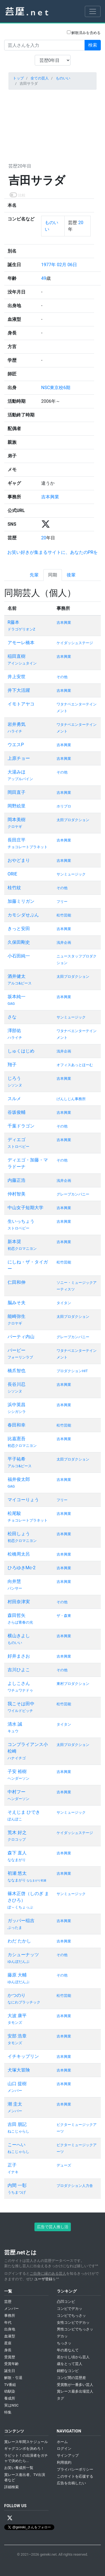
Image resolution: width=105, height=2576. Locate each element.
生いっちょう (21, 1221)
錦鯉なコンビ (68, 2371)
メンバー (15, 2091)
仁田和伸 (16, 1282)
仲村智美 (16, 1194)
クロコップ (17, 1839)
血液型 (9, 2336)
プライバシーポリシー (75, 2469)
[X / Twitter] (10, 2518)
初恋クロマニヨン (22, 1248)
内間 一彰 (17, 2185)
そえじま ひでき (24, 1812)
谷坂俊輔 (16, 1112)
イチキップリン (23, 2056)
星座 (7, 2343)
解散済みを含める (84, 32)
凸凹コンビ (66, 2302)
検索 (92, 45)
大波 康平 (17, 2015)
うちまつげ (17, 2192)
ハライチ (15, 731)
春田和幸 (16, 1425)
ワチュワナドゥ (20, 1690)
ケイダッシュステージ (75, 643)
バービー (16, 1350)
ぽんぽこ (15, 1819)
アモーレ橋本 (21, 642)
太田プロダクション (73, 820)
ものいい (63, 78)
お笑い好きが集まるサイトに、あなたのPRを (52, 552)
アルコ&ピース (20, 983)
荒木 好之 (17, 1832)
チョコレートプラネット (28, 847)
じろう (14, 1078)
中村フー (16, 1791)
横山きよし (19, 1635)
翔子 (12, 1064)
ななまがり (17, 1860)
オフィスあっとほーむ (75, 1065)
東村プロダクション (73, 1684)
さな (12, 1017)
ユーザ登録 (43, 2279)
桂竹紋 (14, 887)
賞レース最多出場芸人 (75, 2391)
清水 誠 (15, 1724)
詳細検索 (11, 2487)
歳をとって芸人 (69, 2364)
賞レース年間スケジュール (26, 2442)
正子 (12, 2165)
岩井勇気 (16, 724)
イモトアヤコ (21, 704)
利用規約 (64, 2462)
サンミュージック (71, 874)
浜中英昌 (16, 1404)
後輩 (71, 575)
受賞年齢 (11, 2364)
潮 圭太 (15, 2104)
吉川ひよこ (19, 1669)
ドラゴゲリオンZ (21, 629)
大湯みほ (16, 772)
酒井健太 (16, 976)
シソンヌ (15, 1085)
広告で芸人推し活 (52, 2227)
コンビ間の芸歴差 (71, 2378)
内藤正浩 (16, 1180)
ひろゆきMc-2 (22, 1567)
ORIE (12, 874)
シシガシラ (17, 1412)
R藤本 (13, 622)
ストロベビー (18, 1146)
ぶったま (15, 1927)
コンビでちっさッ (71, 2315)
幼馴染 (9, 2391)
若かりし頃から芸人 (73, 2357)
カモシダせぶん (23, 915)
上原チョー (19, 758)
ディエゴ (16, 1139)
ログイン (64, 2448)
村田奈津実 (19, 1601)
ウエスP (16, 744)
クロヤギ (15, 826)
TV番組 (10, 2385)
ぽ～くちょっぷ (20, 1907)
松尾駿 (14, 1513)
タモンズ (15, 2022)
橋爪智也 (16, 1370)
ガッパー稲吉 (21, 1920)
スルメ (14, 1098)
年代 (7, 2322)
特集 (7, 2412)
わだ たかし (19, 1941)
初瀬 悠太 (17, 1873)
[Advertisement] (52, 125)
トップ (18, 78)
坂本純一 (16, 996)
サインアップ (68, 2455)
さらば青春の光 (20, 1622)
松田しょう (19, 1533)
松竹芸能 (64, 915)
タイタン (64, 1303)
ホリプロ (64, 806)
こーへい (16, 2144)
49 (43, 278)
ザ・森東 (64, 1616)
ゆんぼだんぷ (18, 1961)
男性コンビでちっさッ (75, 2329)
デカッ (62, 2336)
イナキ (13, 2172)
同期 (52, 575)
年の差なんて (68, 2350)
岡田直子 (16, 792)
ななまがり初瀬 (36, 1880)
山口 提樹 (17, 2083)
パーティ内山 (21, 1336)
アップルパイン (20, 779)
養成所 (9, 2398)
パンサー (15, 1588)
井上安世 (16, 676)
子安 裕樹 (17, 1771)
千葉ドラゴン (21, 1126)
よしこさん (19, 1683)
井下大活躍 (19, 690)
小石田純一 (19, 956)
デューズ (64, 2165)
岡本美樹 (16, 819)
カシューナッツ (23, 1954)
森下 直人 (17, 1852)
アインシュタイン (22, 663)
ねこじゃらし (18, 2131)
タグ (60, 2398)
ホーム (62, 2442)
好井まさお (19, 1656)
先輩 (34, 575)
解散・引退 (13, 2378)
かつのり (16, 1995)
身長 (7, 2350)
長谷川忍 (16, 1384)
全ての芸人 (40, 78)
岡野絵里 (16, 806)
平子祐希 (16, 1459)
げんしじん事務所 (71, 1099)
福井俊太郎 (19, 1479)
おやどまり (19, 860)
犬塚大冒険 (19, 2070)
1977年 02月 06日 (59, 264)
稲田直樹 (16, 656)
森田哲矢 (16, 1615)
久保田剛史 (19, 942)
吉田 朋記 (17, 2124)
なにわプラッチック (24, 2002)
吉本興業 (50, 496)
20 (80, 222)
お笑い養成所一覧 (18, 2468)
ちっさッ (64, 2343)
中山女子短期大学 (25, 1207)
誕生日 (9, 2371)
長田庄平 (16, 840)
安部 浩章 (17, 2036)
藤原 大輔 (17, 1975)
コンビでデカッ (69, 2308)
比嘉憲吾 (16, 1438)
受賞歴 (9, 2357)
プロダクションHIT (72, 1371)
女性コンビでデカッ (73, 2322)
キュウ (13, 1731)
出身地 (9, 2329)
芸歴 (7, 2302)
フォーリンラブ (20, 1357)
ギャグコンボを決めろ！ (24, 2448)
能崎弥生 (16, 1316)
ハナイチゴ (17, 1758)
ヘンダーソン (18, 1778)
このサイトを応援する (75, 2476)
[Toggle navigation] (93, 11)
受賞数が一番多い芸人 (75, 2385)
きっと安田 (19, 928)
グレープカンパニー (73, 1194)
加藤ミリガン (21, 901)
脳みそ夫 (16, 1302)
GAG (11, 1003)
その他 (62, 677)
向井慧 (14, 1581)
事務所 (9, 2315)
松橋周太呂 (19, 1554)
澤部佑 (14, 1030)
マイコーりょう (23, 1499)
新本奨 (14, 1241)
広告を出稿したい (71, 2483)
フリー (62, 901)
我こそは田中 (21, 1703)
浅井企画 (64, 942)
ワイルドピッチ (20, 1711)
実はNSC (11, 2405)
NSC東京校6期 (55, 387)
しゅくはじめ (21, 1051)
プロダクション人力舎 (75, 2186)
